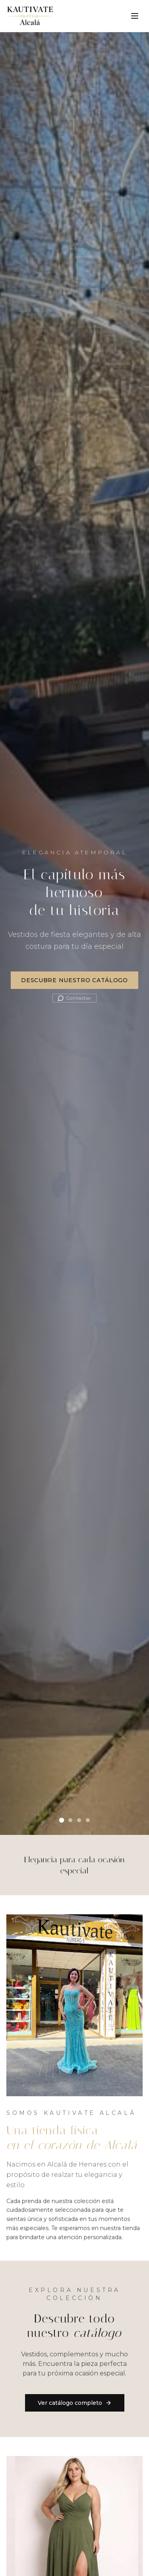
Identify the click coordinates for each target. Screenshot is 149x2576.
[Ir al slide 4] (88, 1820)
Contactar (74, 998)
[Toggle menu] (135, 16)
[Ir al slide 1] (61, 1820)
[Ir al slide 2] (70, 1820)
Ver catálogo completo (75, 2402)
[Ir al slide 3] (79, 1820)
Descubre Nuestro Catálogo (74, 980)
